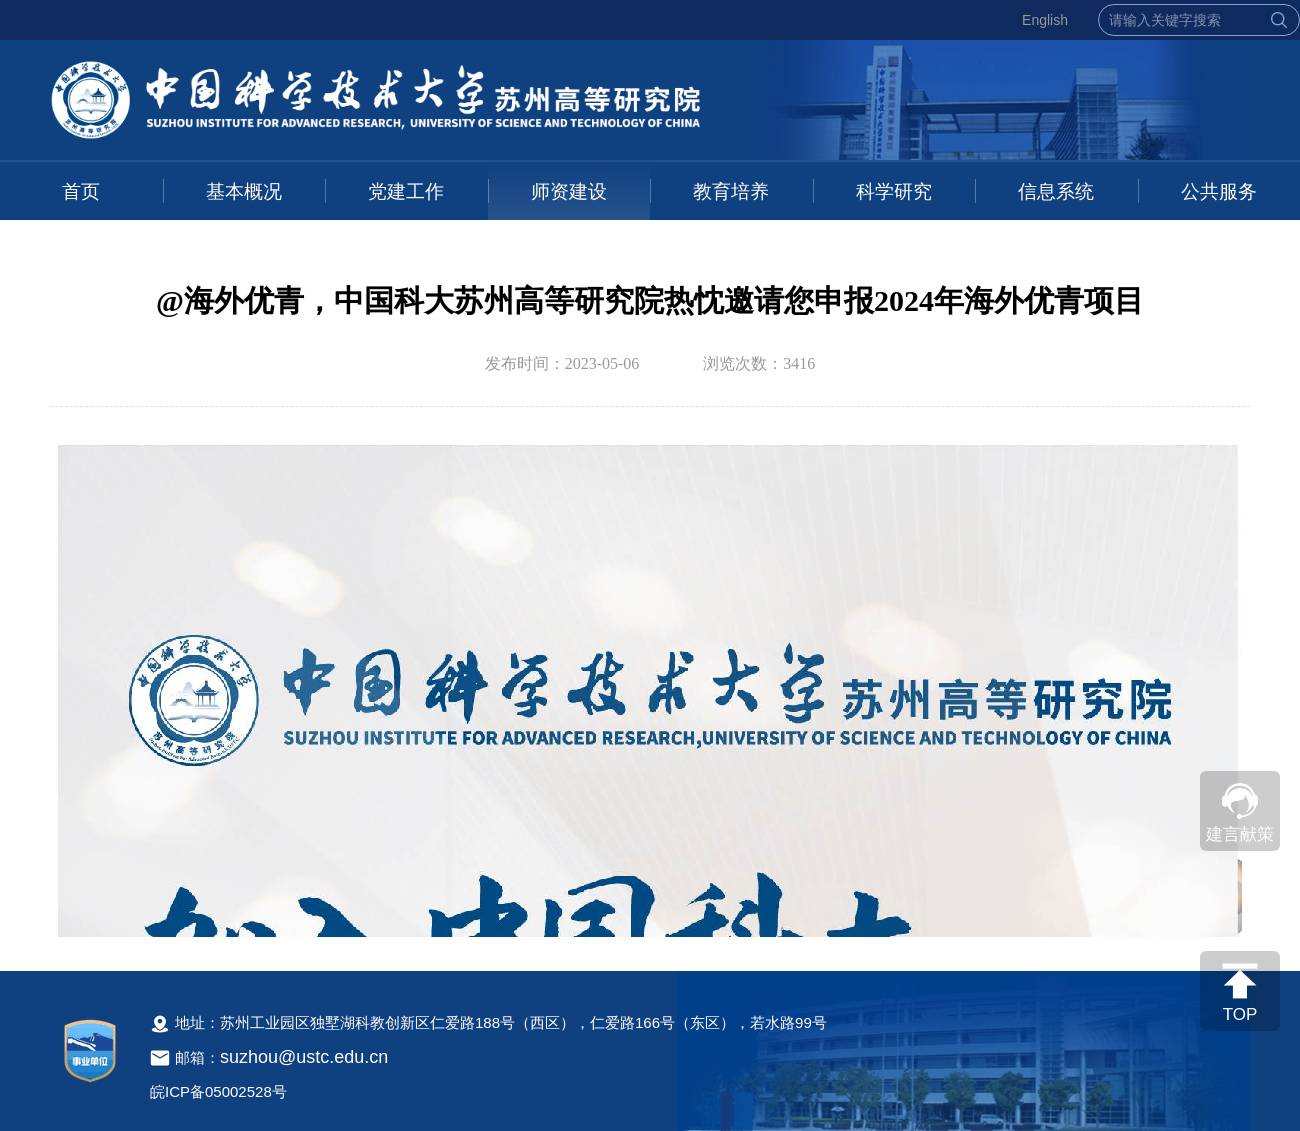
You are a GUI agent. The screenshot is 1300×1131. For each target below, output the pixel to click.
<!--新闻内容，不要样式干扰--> (650, 687)
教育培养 (731, 191)
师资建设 (569, 191)
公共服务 (1219, 191)
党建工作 (406, 191)
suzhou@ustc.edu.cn (304, 1057)
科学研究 (894, 191)
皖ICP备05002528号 (218, 1091)
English (1045, 20)
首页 (81, 191)
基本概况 (244, 191)
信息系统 (1056, 191)
